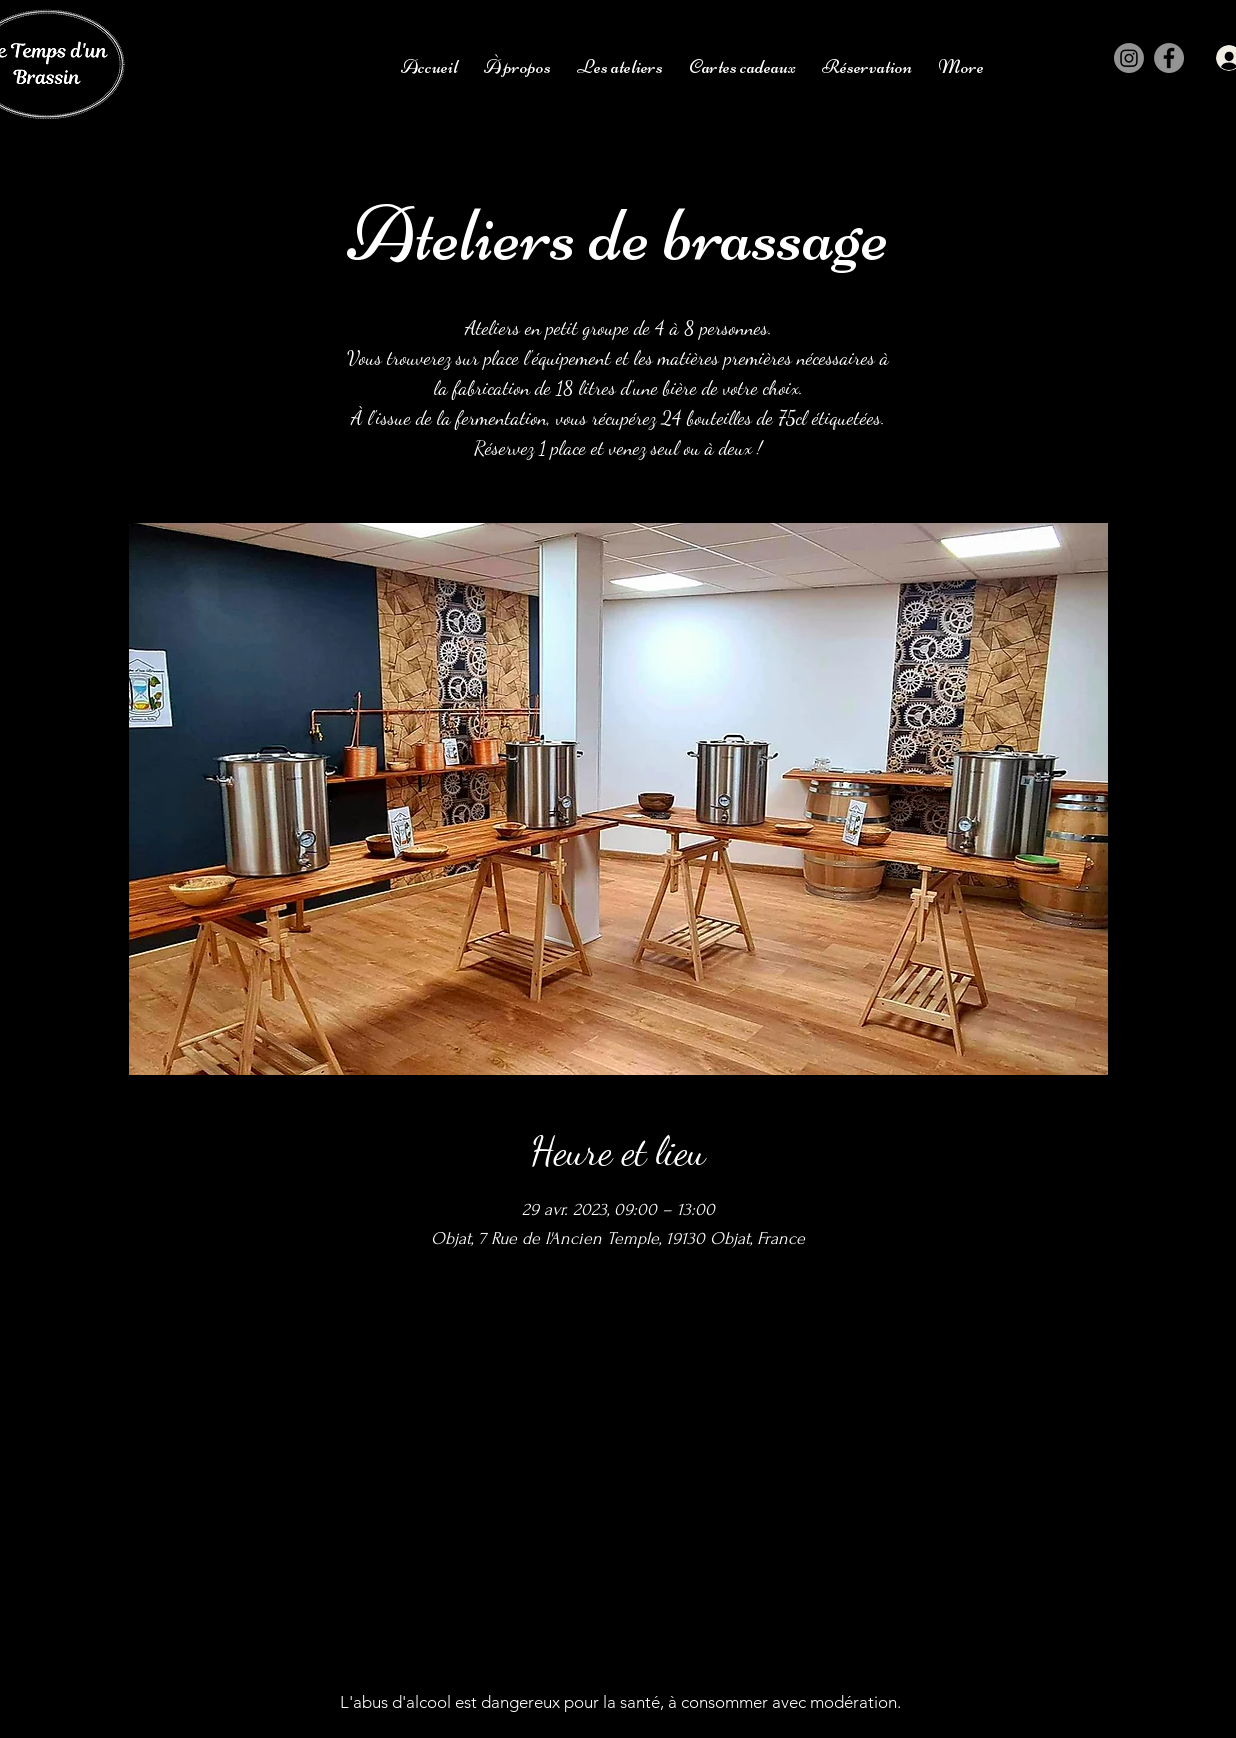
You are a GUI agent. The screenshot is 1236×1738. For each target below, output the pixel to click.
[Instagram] (1129, 58)
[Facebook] (1169, 58)
